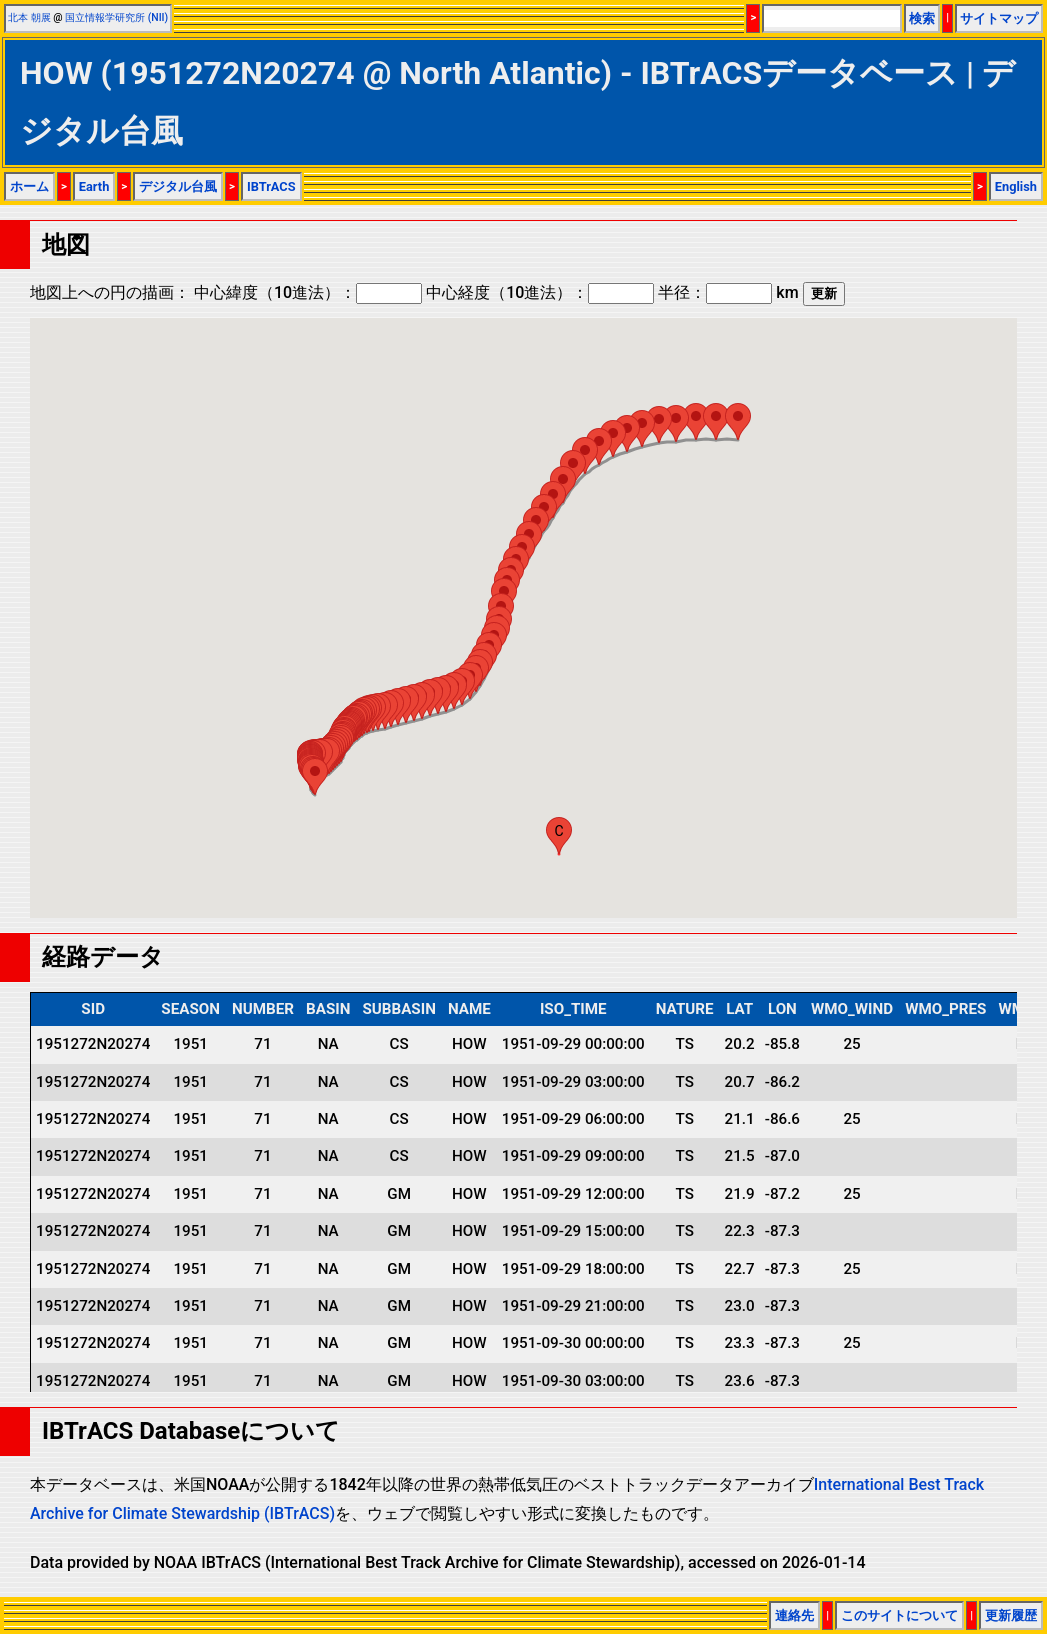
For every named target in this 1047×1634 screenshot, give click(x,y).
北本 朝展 (29, 17)
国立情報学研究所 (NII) (116, 17)
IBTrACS (271, 186)
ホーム (29, 186)
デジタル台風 (178, 186)
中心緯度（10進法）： (308, 292)
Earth (94, 186)
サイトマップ (999, 18)
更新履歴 (1011, 1615)
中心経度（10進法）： (540, 292)
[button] (315, 776)
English (1016, 186)
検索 (922, 18)
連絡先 (794, 1615)
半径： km (728, 292)
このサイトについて (899, 1615)
